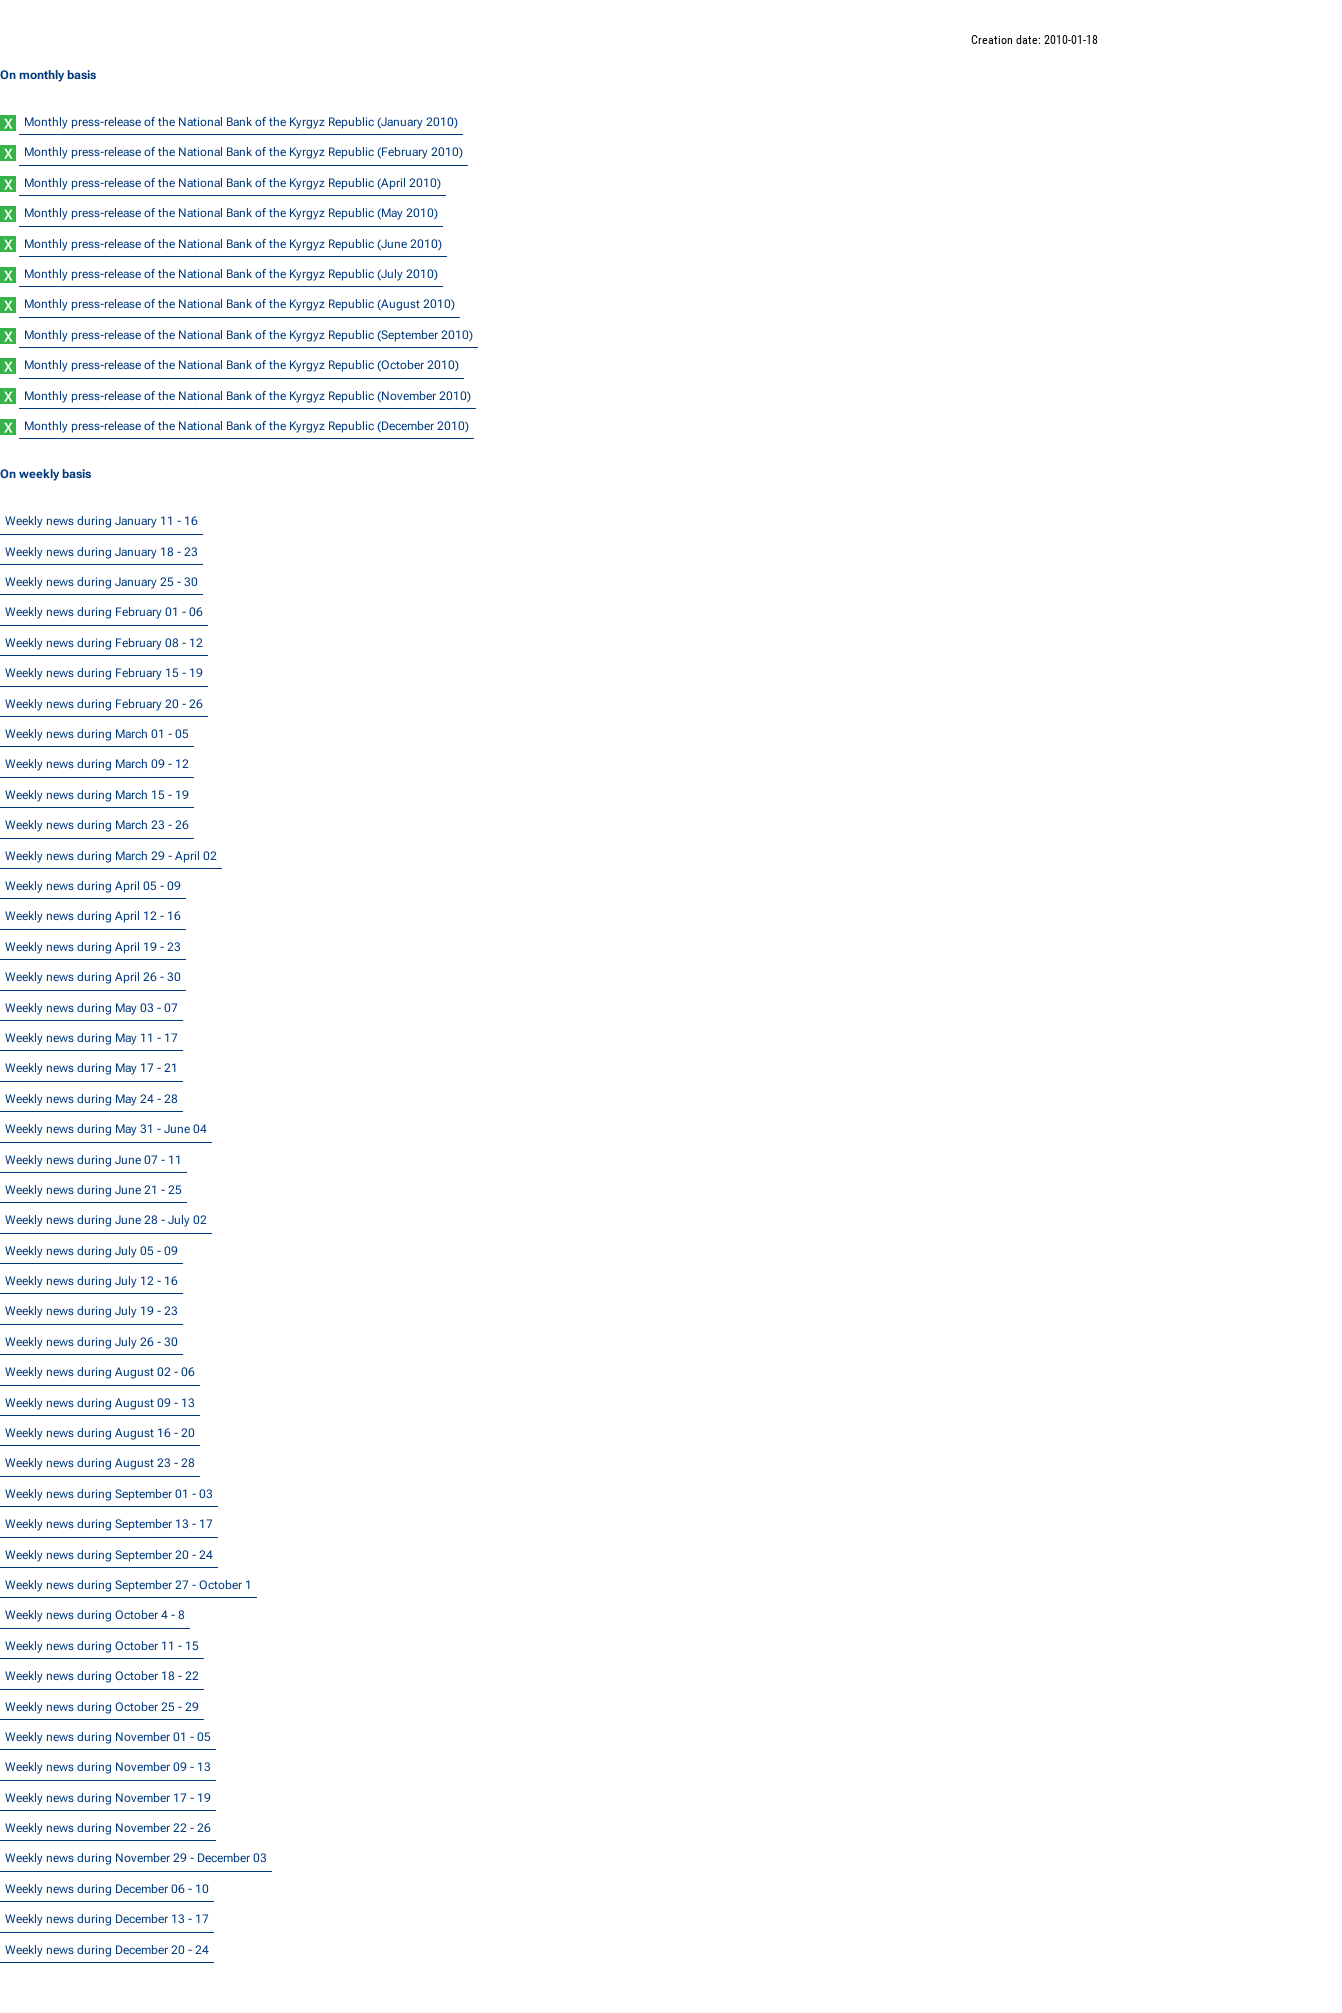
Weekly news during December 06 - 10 (107, 1889)
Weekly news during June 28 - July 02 (106, 1220)
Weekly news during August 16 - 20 (100, 1433)
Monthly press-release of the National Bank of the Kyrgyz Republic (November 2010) (247, 396)
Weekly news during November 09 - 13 (108, 1767)
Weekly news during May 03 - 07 (91, 1008)
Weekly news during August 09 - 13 (100, 1403)
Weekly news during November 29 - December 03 (136, 1858)
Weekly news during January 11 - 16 (101, 521)
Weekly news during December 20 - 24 (107, 1950)
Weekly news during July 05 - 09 (91, 1251)
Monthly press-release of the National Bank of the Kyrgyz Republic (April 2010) (232, 183)
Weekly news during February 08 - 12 (104, 643)
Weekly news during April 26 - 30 (93, 977)
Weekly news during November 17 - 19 (108, 1798)
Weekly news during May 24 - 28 (91, 1099)
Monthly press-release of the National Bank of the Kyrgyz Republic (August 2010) (239, 304)
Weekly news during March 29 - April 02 (111, 856)
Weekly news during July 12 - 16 (91, 1281)
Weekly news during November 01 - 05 (108, 1737)
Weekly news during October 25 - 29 (102, 1707)
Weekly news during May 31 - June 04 (106, 1129)
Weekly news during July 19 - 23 (91, 1311)
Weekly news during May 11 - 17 (91, 1038)
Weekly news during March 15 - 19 (97, 795)
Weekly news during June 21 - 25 (93, 1190)
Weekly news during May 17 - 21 (91, 1068)
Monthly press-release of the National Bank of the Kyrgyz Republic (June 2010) (233, 244)
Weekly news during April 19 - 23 (93, 947)
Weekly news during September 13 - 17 (109, 1524)
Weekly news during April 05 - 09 (93, 886)
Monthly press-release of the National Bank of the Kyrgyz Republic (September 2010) (248, 335)
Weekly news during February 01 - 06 (104, 612)
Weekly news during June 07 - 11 (93, 1160)
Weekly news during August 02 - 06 (100, 1372)
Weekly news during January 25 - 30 (101, 582)
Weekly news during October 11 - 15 (102, 1646)
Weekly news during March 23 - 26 (97, 825)
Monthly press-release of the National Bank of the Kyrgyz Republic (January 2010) (241, 122)
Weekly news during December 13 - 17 (107, 1919)
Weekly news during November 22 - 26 (108, 1828)
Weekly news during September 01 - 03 (109, 1494)
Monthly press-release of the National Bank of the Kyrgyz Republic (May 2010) (231, 213)
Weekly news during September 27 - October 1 (128, 1585)
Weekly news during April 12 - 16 (93, 916)
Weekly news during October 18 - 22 (102, 1676)
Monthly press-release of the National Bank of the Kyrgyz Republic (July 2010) (231, 274)
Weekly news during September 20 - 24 (109, 1555)
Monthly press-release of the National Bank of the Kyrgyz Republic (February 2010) (243, 152)
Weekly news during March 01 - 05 (97, 734)
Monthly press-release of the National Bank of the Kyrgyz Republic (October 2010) (241, 365)
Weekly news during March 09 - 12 (97, 764)
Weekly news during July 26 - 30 (91, 1342)
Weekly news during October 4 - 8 (95, 1615)
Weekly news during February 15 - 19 (104, 673)
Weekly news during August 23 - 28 (100, 1463)
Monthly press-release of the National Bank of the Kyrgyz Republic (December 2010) (246, 426)
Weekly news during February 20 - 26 (104, 704)
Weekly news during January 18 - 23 (101, 552)
